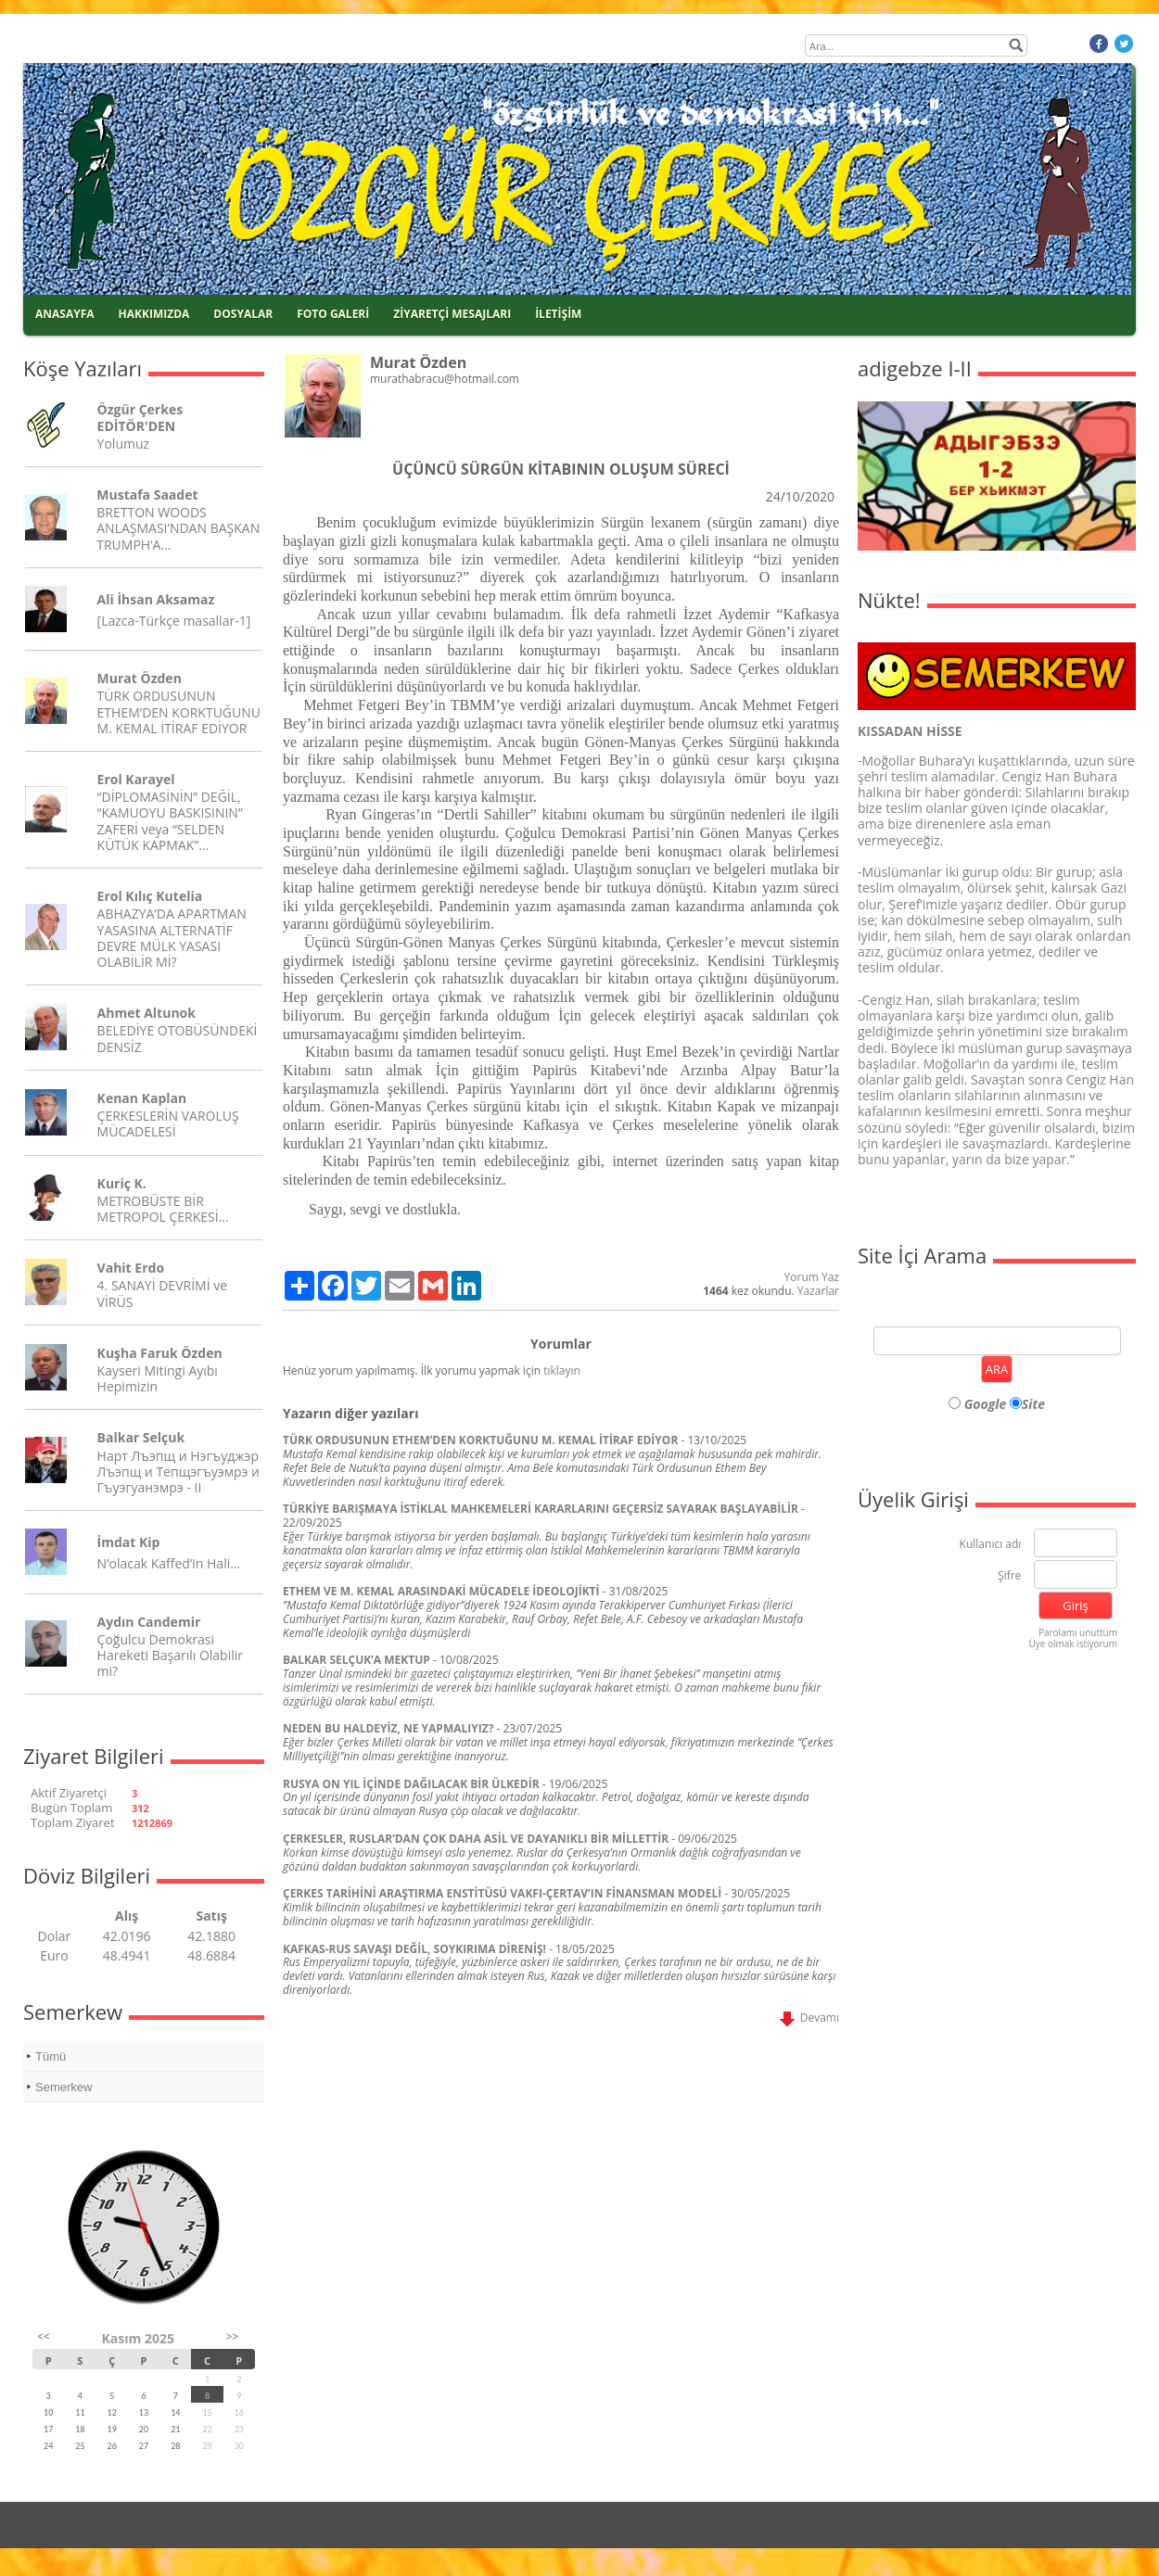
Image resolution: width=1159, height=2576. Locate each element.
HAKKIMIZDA (154, 314)
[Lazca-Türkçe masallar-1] (174, 620)
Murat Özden (139, 678)
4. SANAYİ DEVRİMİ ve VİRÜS (162, 1293)
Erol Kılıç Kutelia (150, 896)
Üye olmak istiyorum (1072, 1643)
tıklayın (561, 1370)
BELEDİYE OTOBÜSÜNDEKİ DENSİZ (177, 1038)
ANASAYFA (65, 314)
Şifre (1009, 1576)
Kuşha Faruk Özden (160, 1353)
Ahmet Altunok (146, 1013)
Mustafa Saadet (146, 494)
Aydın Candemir (149, 1622)
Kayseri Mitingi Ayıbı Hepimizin (157, 1378)
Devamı (809, 2017)
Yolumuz (123, 443)
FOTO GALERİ (333, 314)
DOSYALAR (243, 314)
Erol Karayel (136, 779)
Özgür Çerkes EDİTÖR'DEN (140, 417)
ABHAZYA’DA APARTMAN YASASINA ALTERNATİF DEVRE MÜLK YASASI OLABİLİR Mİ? (172, 938)
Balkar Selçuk (141, 1437)
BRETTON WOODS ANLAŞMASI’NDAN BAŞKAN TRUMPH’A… (178, 527)
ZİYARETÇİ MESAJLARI (452, 314)
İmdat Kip (128, 1542)
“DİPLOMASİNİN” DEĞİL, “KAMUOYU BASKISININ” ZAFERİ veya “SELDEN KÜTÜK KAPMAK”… (170, 821)
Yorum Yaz (811, 1277)
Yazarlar (818, 1291)
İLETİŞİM (558, 314)
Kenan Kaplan (142, 1098)
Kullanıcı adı (991, 1545)
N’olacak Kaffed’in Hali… (169, 1563)
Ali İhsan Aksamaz (156, 599)
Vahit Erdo (130, 1267)
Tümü (50, 2056)
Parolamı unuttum (1077, 1632)
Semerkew (63, 2087)
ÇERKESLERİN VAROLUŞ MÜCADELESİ (168, 1123)
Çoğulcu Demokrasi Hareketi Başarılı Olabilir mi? (170, 1655)
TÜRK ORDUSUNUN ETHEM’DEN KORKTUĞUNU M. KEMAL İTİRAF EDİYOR (179, 711)
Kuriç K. (121, 1183)
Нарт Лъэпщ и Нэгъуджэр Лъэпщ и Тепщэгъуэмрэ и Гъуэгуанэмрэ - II (178, 1471)
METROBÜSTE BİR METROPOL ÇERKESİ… (163, 1208)
